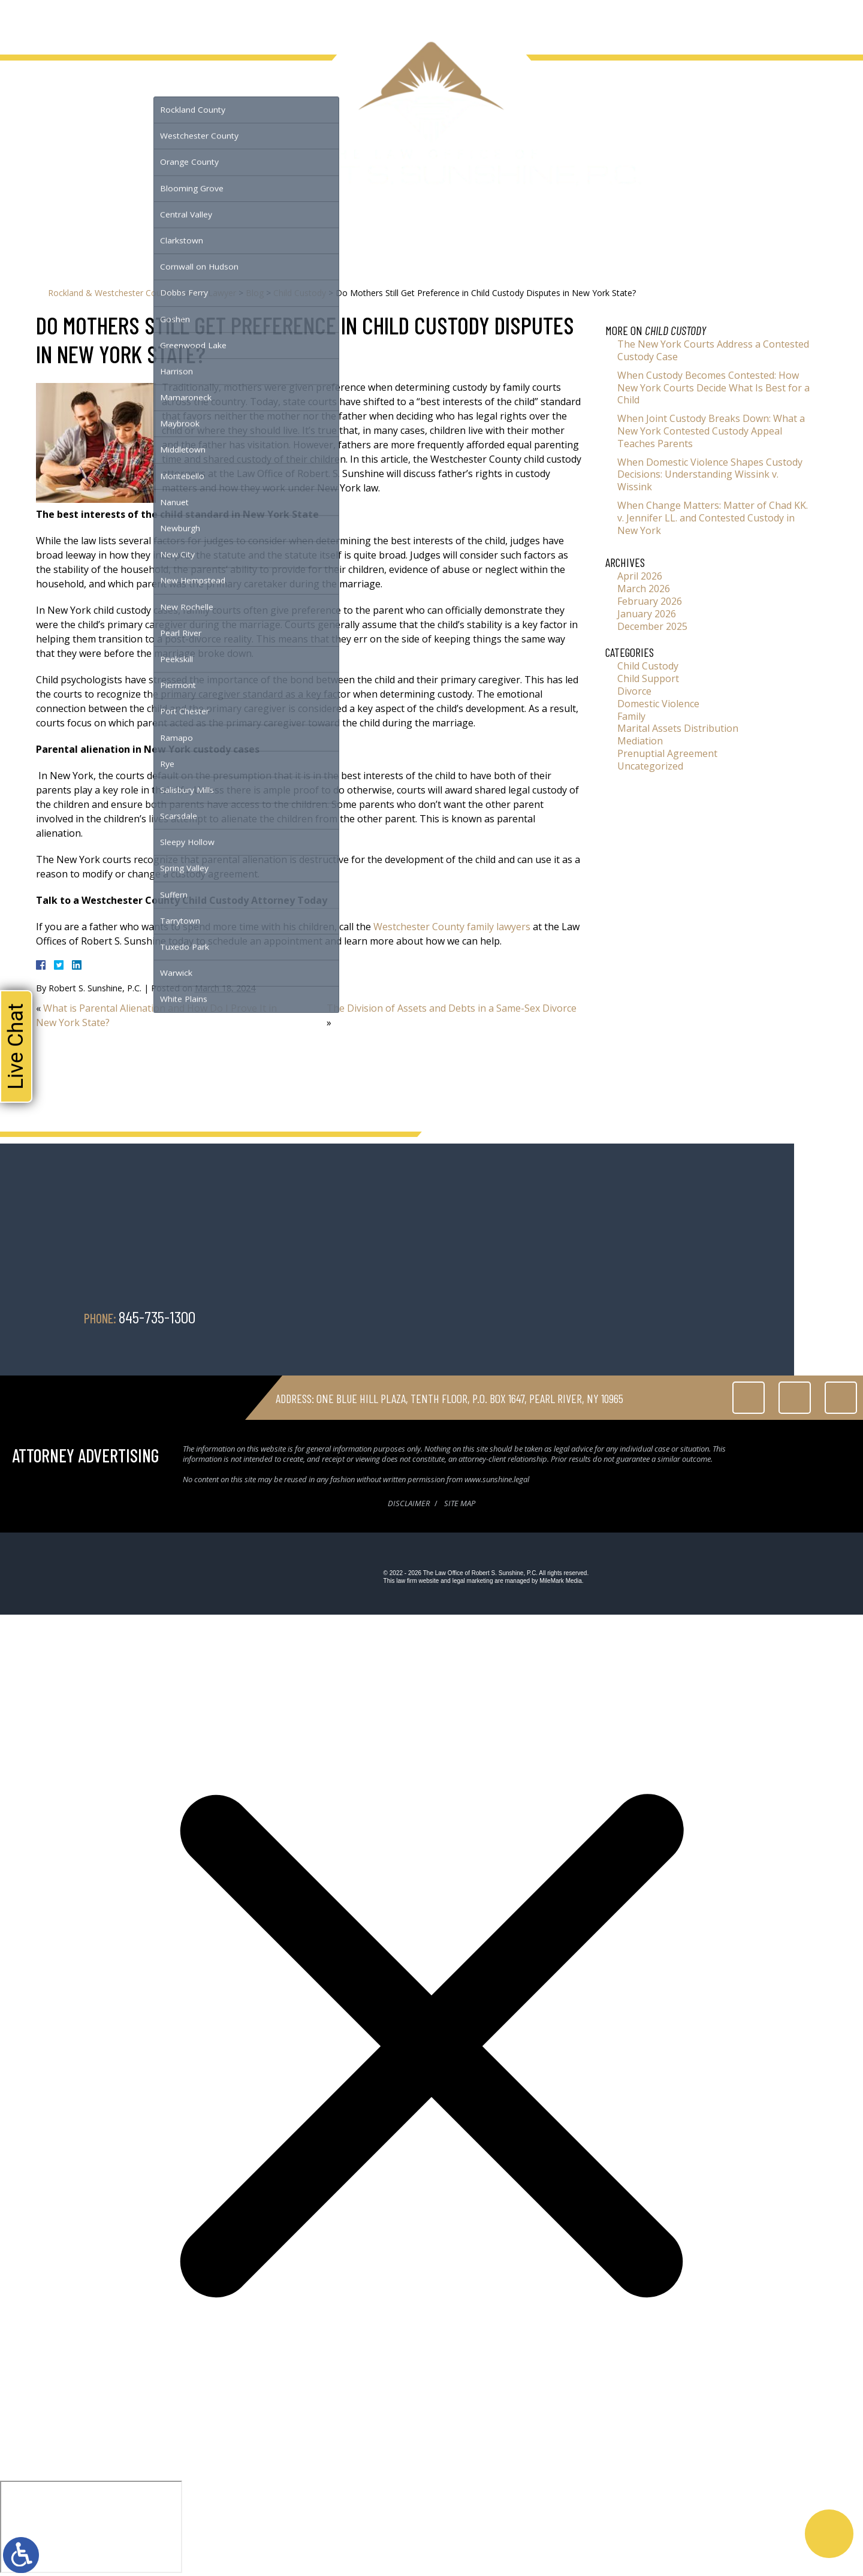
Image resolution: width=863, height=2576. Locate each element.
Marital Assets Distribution (677, 728)
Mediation (640, 740)
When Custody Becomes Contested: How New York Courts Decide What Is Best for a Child (713, 388)
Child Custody (299, 292)
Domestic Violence (658, 703)
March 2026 (643, 588)
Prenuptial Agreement (667, 753)
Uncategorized (650, 766)
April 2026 (639, 576)
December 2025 (652, 626)
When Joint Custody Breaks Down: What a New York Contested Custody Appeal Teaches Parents (711, 431)
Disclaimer (409, 1503)
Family (631, 716)
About (71, 23)
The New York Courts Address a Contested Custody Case (713, 350)
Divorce (634, 691)
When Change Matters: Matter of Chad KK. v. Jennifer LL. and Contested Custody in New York (712, 518)
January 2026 (646, 613)
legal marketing (472, 1580)
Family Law (122, 23)
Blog (294, 23)
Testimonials (239, 23)
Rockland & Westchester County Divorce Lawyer (142, 292)
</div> (91, 2527)
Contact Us (344, 23)
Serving (178, 23)
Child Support (648, 678)
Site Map (459, 1503)
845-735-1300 (804, 24)
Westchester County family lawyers (451, 926)
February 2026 (649, 601)
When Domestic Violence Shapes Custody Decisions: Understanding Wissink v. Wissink (709, 475)
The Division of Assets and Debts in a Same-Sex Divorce (452, 1008)
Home (31, 23)
